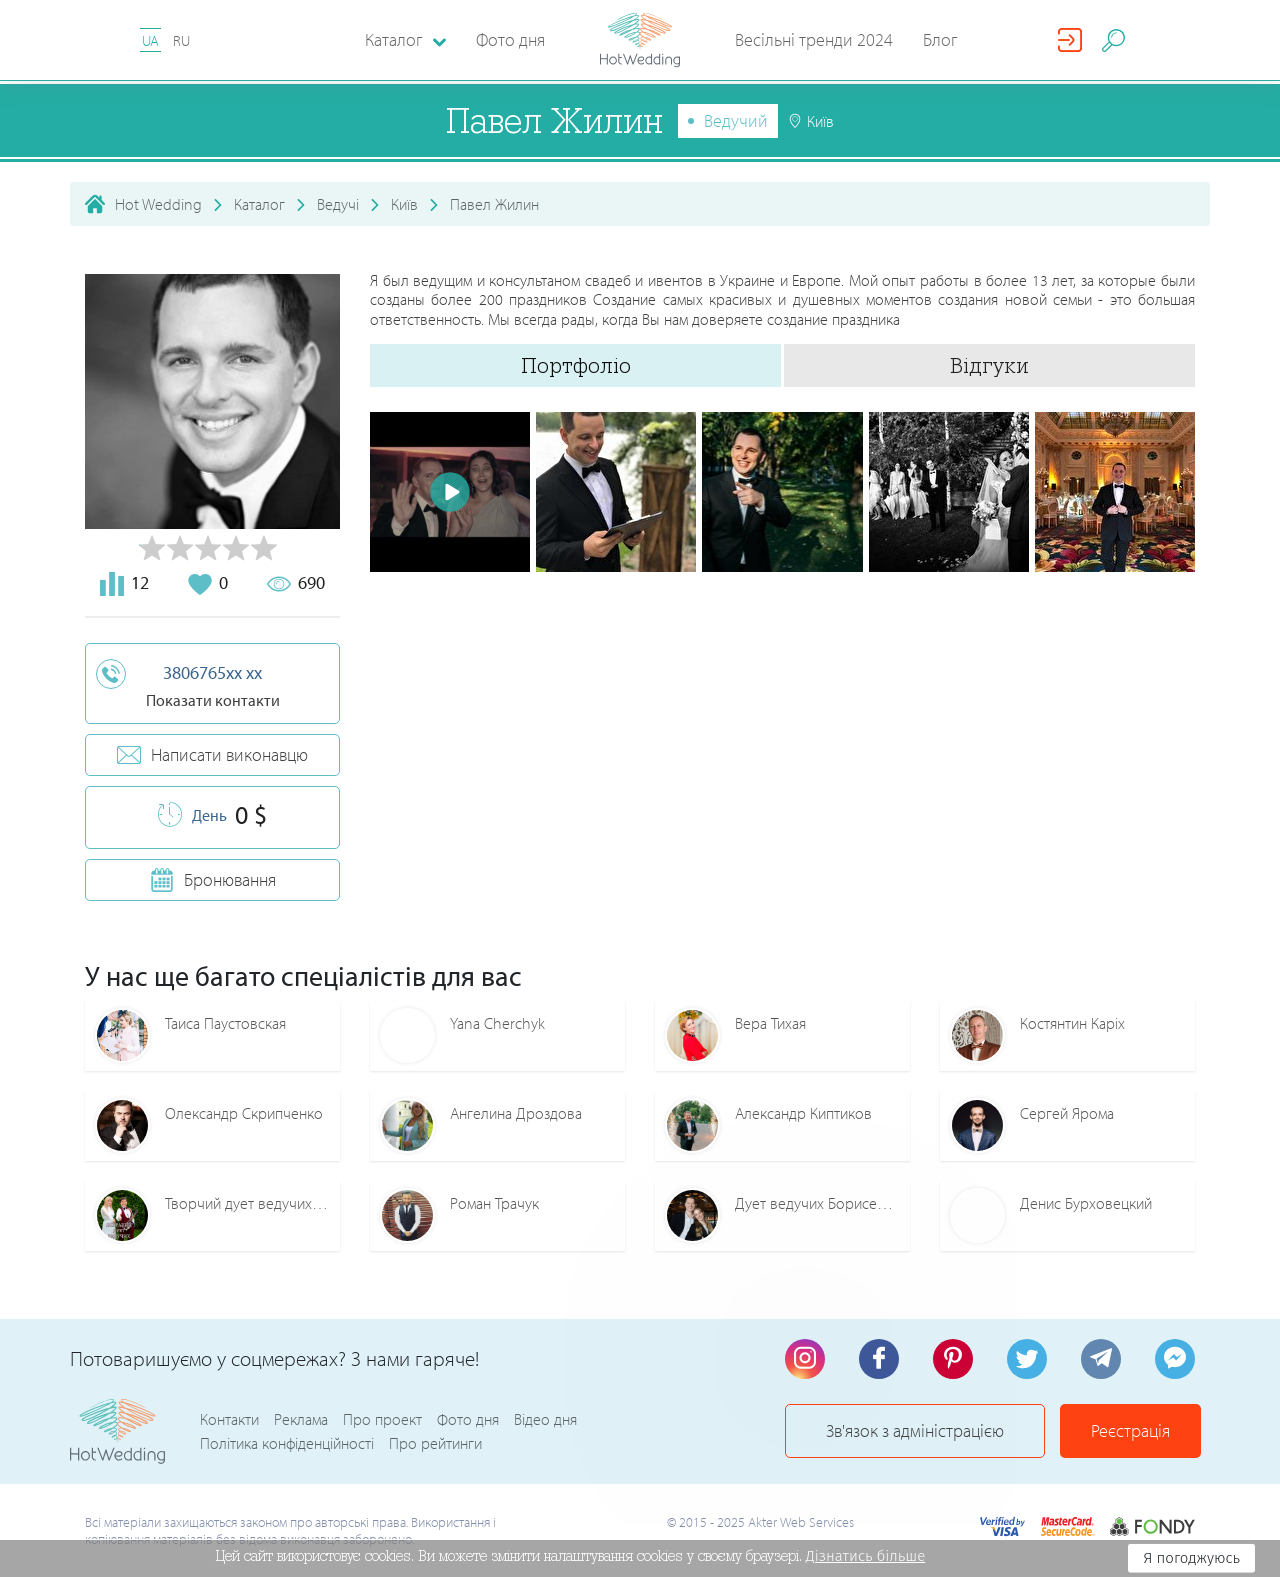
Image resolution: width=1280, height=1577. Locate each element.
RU (181, 40)
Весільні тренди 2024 (814, 39)
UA (150, 40)
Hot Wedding (158, 204)
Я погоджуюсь (1191, 1558)
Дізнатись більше (866, 1556)
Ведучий (736, 120)
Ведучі (338, 204)
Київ (404, 204)
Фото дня (510, 39)
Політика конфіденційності (287, 1443)
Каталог (259, 204)
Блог (940, 39)
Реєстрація (1130, 1430)
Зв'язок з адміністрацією (915, 1430)
